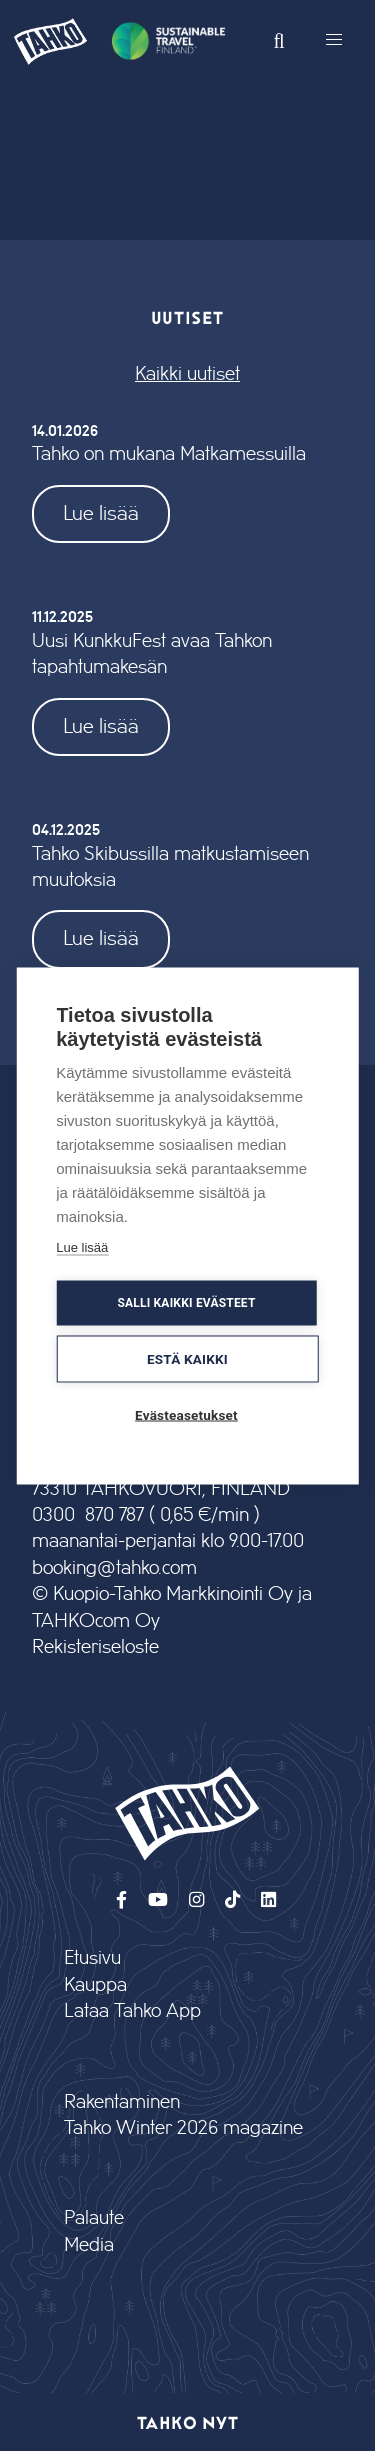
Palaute (94, 2218)
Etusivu (92, 1958)
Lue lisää (101, 513)
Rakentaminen (122, 2102)
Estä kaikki (187, 1358)
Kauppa (95, 1985)
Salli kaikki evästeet (186, 1303)
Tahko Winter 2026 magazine (183, 2128)
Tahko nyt (187, 2422)
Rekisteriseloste (95, 1647)
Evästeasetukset (186, 1414)
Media (89, 2245)
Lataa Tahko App (132, 2011)
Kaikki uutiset (187, 374)
